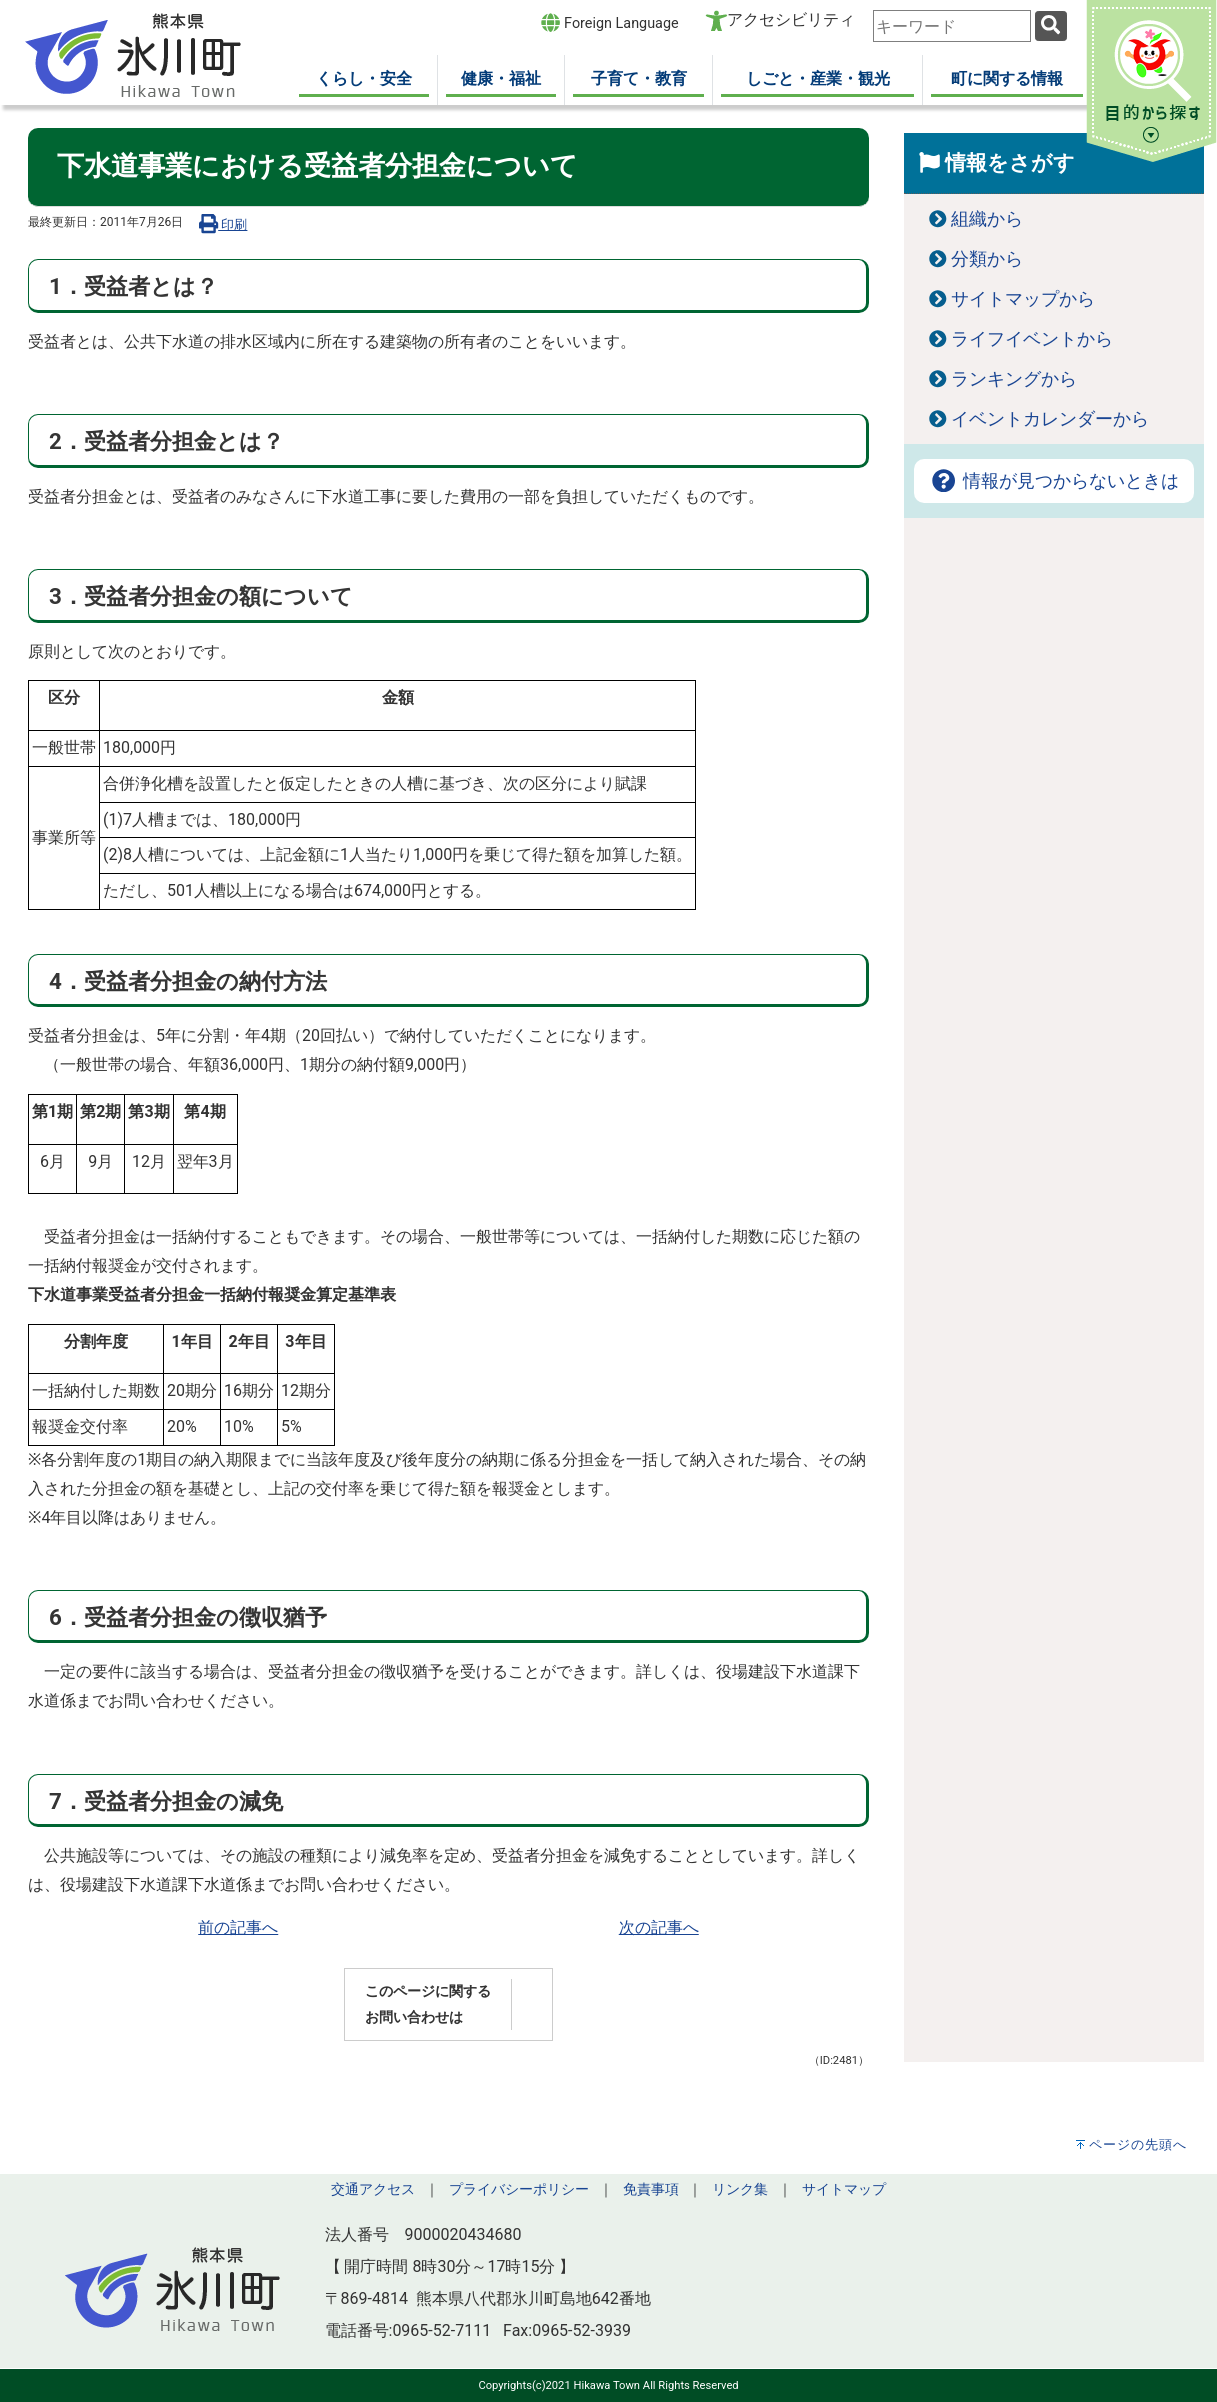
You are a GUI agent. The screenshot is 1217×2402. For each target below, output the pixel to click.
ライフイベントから (1032, 339)
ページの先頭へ (1138, 2144)
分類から (987, 259)
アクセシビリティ (791, 19)
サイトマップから (1023, 299)
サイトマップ (844, 2189)
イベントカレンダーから (1050, 419)
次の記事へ (659, 1927)
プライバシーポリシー (519, 2189)
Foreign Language (609, 22)
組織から (987, 219)
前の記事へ (238, 1927)
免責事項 (651, 2189)
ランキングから (1014, 379)
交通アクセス (373, 2189)
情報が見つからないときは (1054, 481)
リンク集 (740, 2189)
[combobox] (952, 26)
